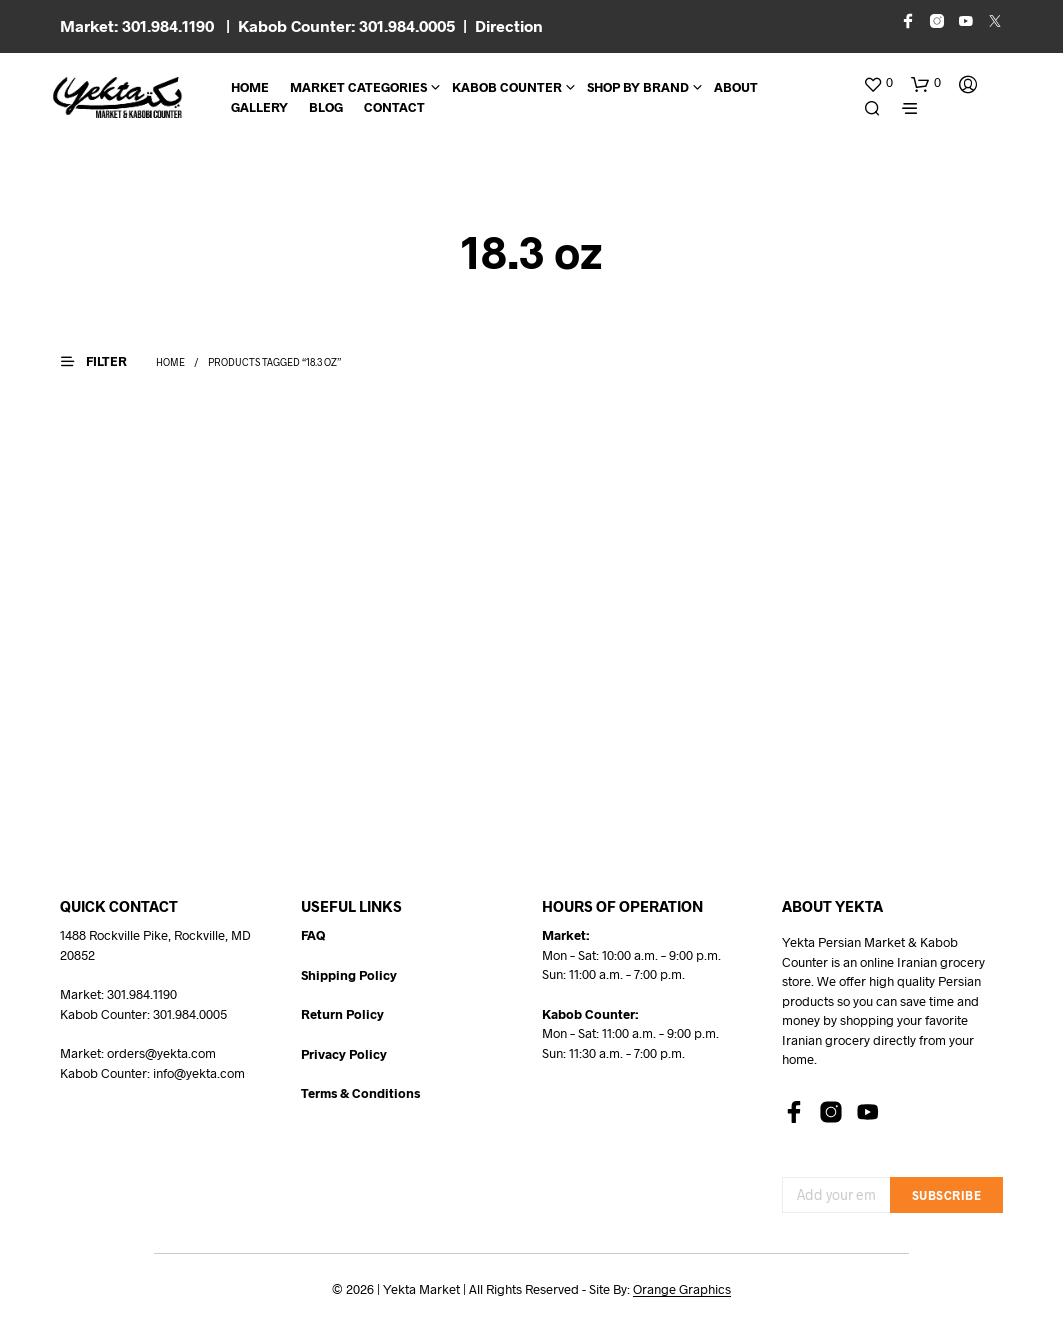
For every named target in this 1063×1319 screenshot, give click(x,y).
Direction (509, 25)
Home (250, 87)
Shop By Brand (638, 87)
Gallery (259, 107)
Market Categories (358, 87)
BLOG (326, 107)
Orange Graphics (682, 1289)
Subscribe (947, 1195)
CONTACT (394, 107)
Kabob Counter (507, 87)
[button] (878, 83)
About (736, 87)
